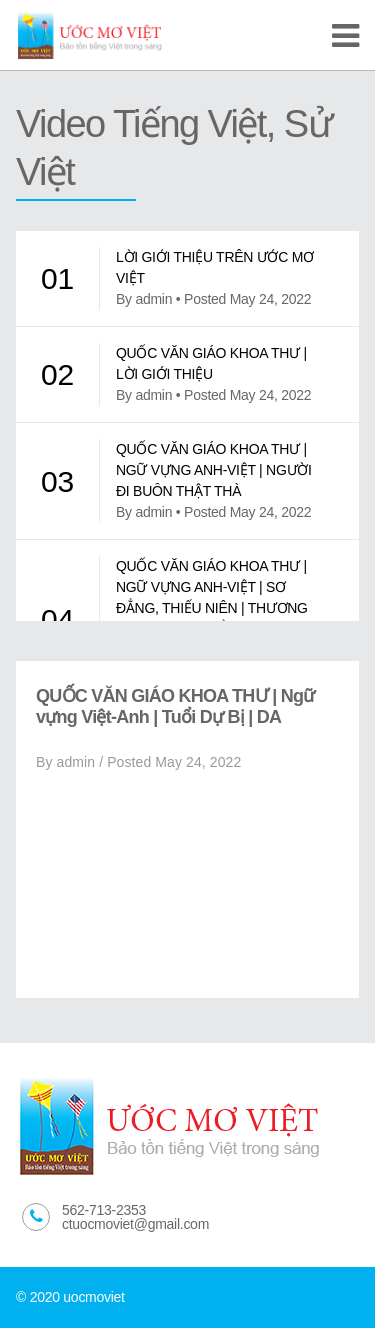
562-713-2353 (104, 1210)
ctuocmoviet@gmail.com (135, 1224)
